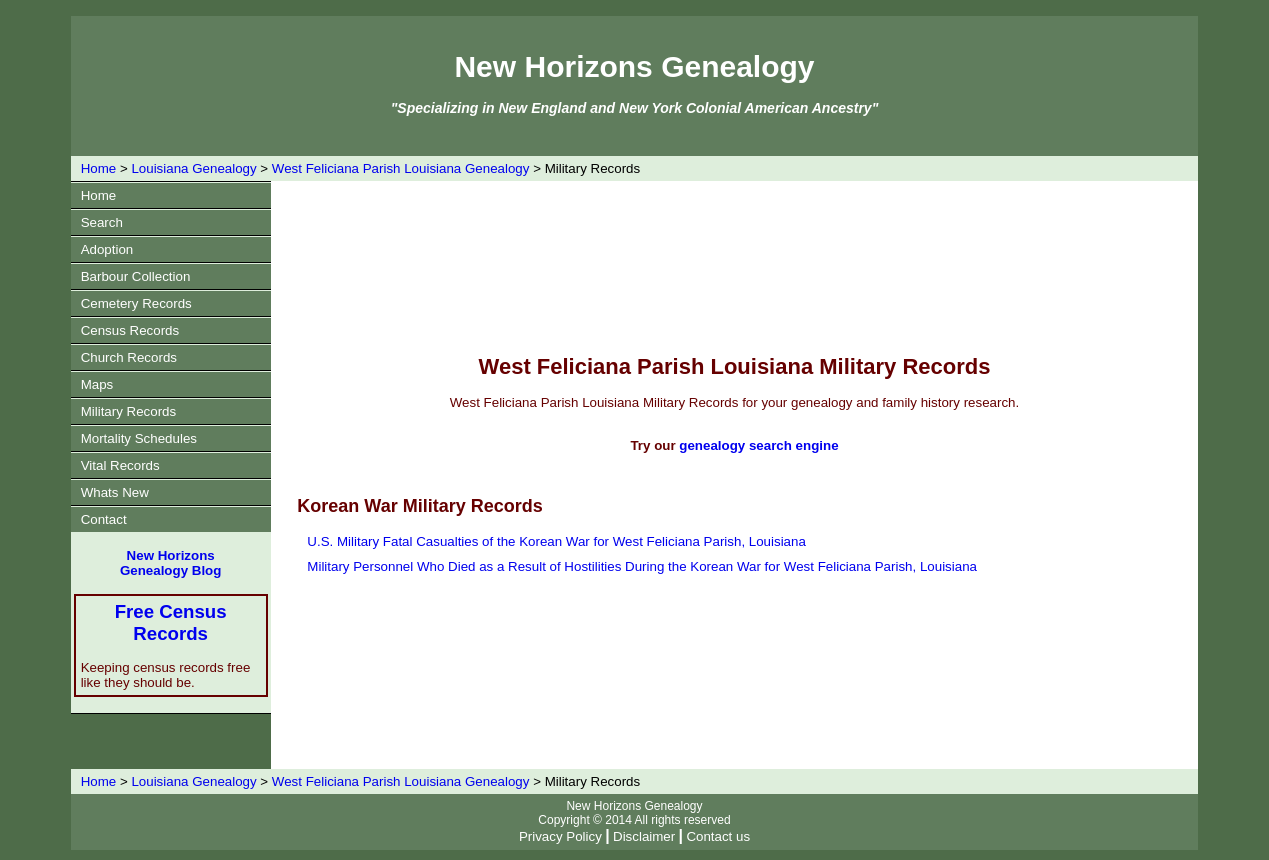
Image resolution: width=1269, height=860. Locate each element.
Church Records (129, 357)
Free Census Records (171, 622)
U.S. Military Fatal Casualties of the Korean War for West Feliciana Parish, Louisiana (556, 541)
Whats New (115, 492)
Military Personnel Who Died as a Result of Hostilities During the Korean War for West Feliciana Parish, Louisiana (642, 566)
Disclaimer (644, 836)
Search (102, 222)
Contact (104, 519)
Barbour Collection (136, 276)
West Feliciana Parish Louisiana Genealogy (401, 168)
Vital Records (120, 465)
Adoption (107, 249)
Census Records (130, 330)
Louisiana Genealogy (193, 168)
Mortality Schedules (139, 438)
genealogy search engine (758, 445)
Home (99, 168)
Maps (97, 384)
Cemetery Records (136, 303)
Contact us (718, 836)
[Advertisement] (735, 266)
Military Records (129, 411)
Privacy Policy (560, 836)
